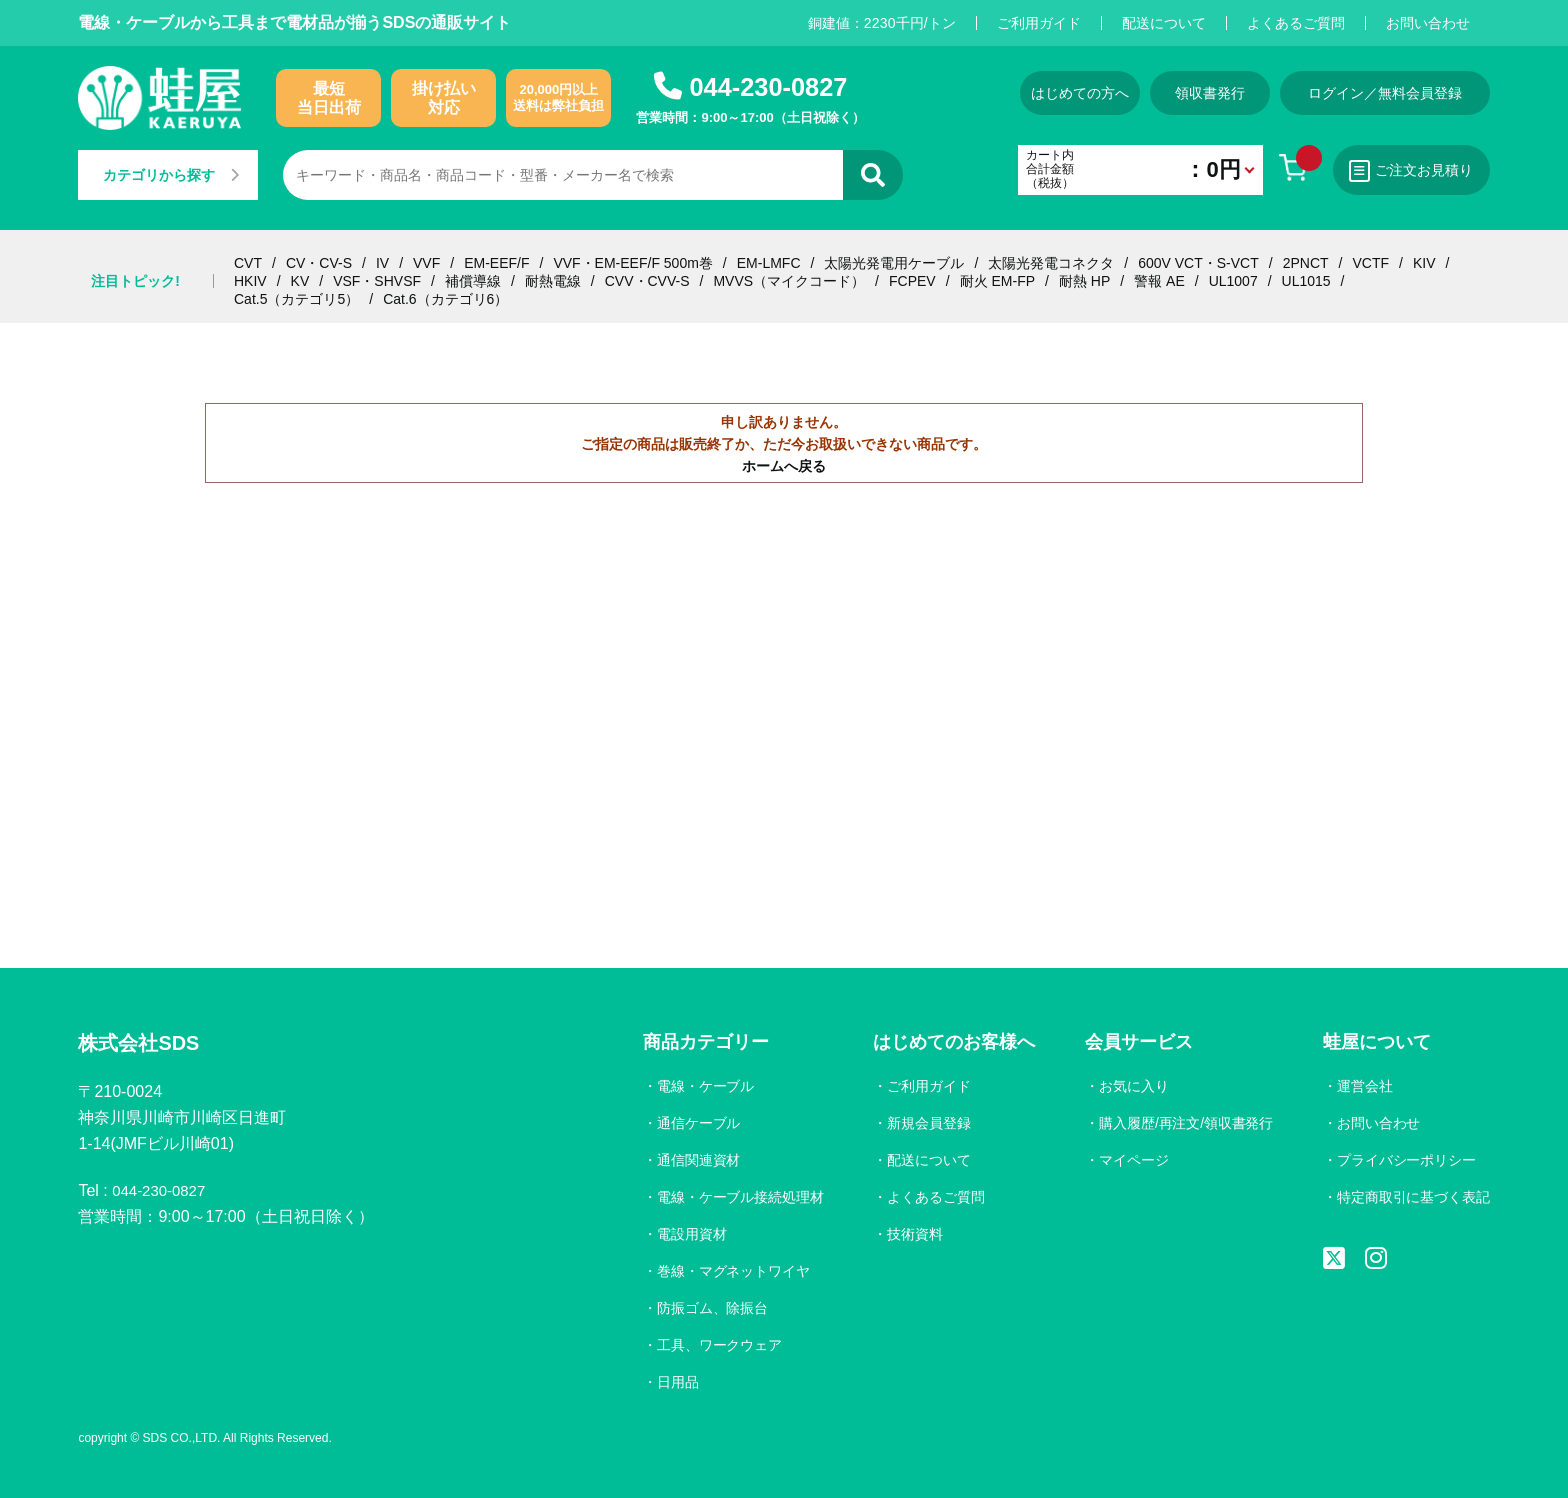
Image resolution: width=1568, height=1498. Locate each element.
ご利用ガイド (1039, 23)
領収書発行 (1199, 93)
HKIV (250, 281)
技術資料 (912, 1234)
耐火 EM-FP (997, 281)
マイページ (1131, 1160)
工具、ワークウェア (715, 1345)
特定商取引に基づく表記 (1413, 1197)
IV (382, 263)
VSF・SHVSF (377, 281)
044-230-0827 (768, 86)
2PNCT (1306, 263)
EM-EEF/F (496, 263)
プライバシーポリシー (1406, 1160)
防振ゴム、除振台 (708, 1308)
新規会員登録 (926, 1123)
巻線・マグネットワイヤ (729, 1271)
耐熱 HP (1084, 281)
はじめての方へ (1047, 93)
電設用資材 (687, 1234)
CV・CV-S (319, 263)
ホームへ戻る (784, 466)
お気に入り (1131, 1086)
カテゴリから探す (176, 175)
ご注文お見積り (1405, 171)
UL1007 (1233, 281)
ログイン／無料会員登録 (1385, 93)
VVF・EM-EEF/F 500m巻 (632, 263)
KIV (1424, 263)
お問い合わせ (1428, 23)
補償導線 (473, 281)
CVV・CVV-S (647, 281)
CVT (248, 263)
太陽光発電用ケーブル (894, 263)
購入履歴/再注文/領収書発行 (1184, 1123)
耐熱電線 (553, 281)
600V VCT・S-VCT (1198, 263)
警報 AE (1159, 281)
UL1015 (1306, 281)
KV (300, 281)
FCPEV (912, 281)
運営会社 (1364, 1086)
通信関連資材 (694, 1160)
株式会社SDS (144, 1044)
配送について (1164, 23)
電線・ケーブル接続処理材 (736, 1197)
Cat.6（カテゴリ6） (445, 299)
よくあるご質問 (1296, 23)
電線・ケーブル (701, 1086)
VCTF (1370, 263)
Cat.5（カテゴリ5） (296, 299)
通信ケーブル (694, 1123)
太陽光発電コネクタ (1051, 263)
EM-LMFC (769, 263)
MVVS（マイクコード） (789, 281)
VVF (426, 263)
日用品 (673, 1382)
